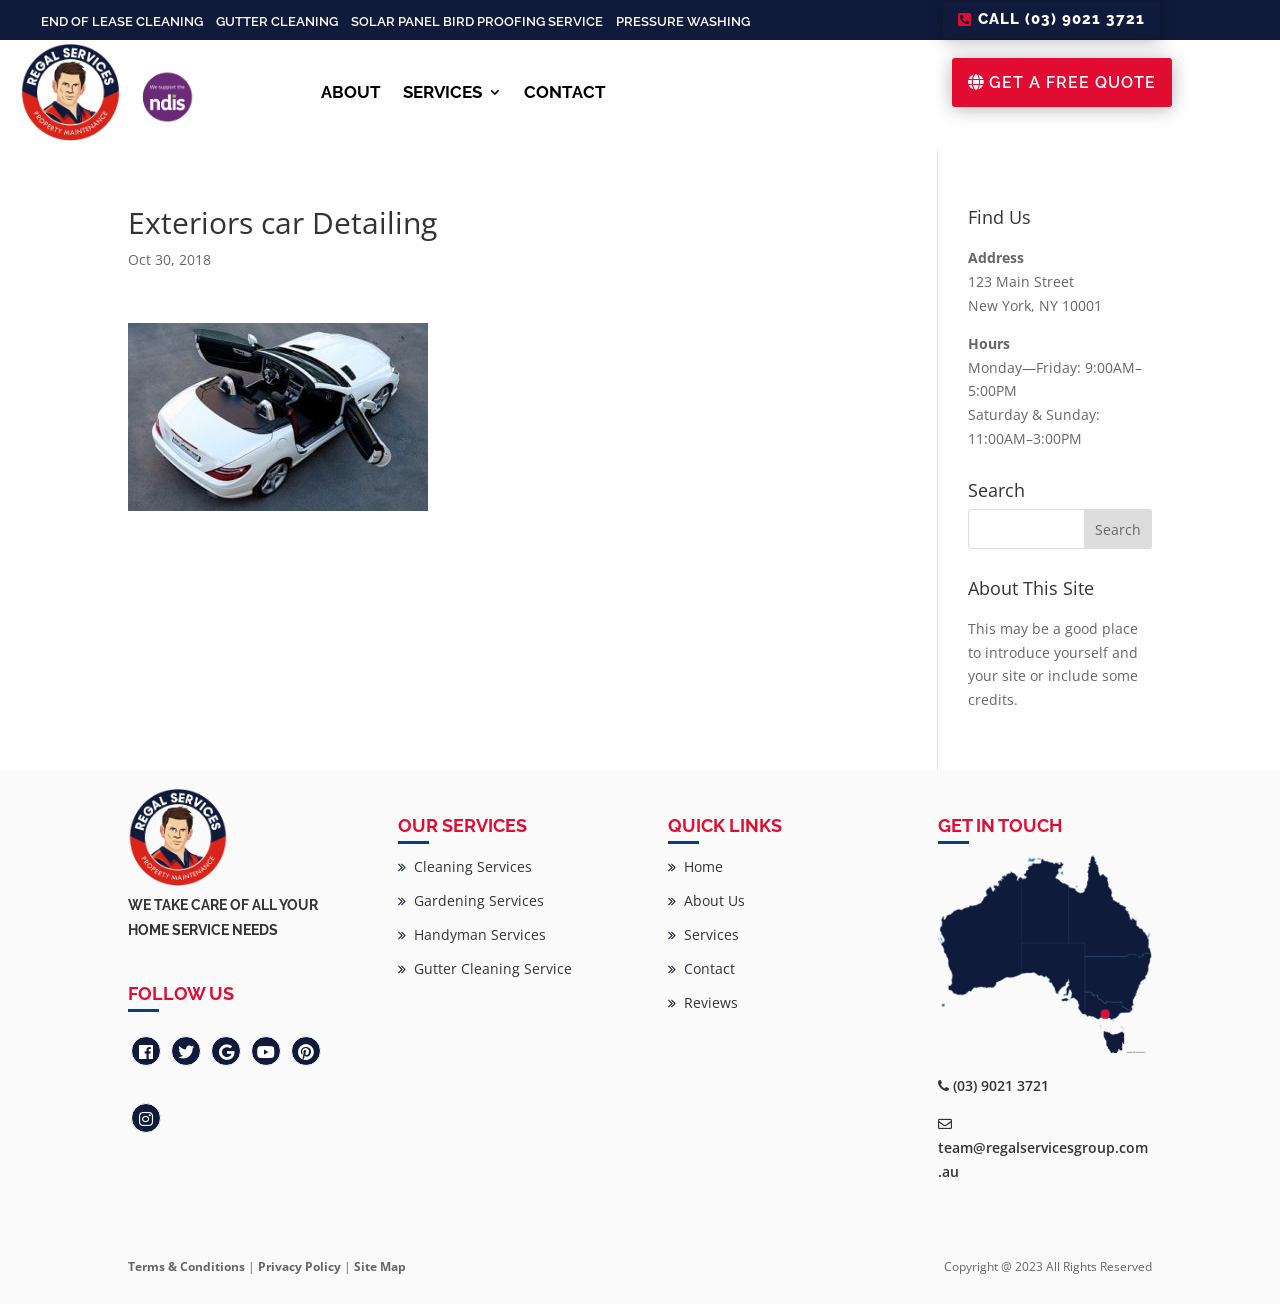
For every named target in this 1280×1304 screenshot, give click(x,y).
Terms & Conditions (186, 1266)
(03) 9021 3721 (1001, 1085)
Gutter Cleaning (277, 21)
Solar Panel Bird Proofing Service (477, 21)
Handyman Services (472, 934)
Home (695, 866)
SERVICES (442, 92)
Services (703, 934)
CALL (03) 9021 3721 (1061, 19)
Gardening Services (471, 900)
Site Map (380, 1266)
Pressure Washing (683, 21)
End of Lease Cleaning (122, 21)
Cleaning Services (465, 866)
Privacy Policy (299, 1266)
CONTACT (565, 92)
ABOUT (351, 92)
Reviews (703, 1002)
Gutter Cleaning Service (485, 968)
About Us (706, 900)
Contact (701, 968)
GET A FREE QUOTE (1072, 82)
